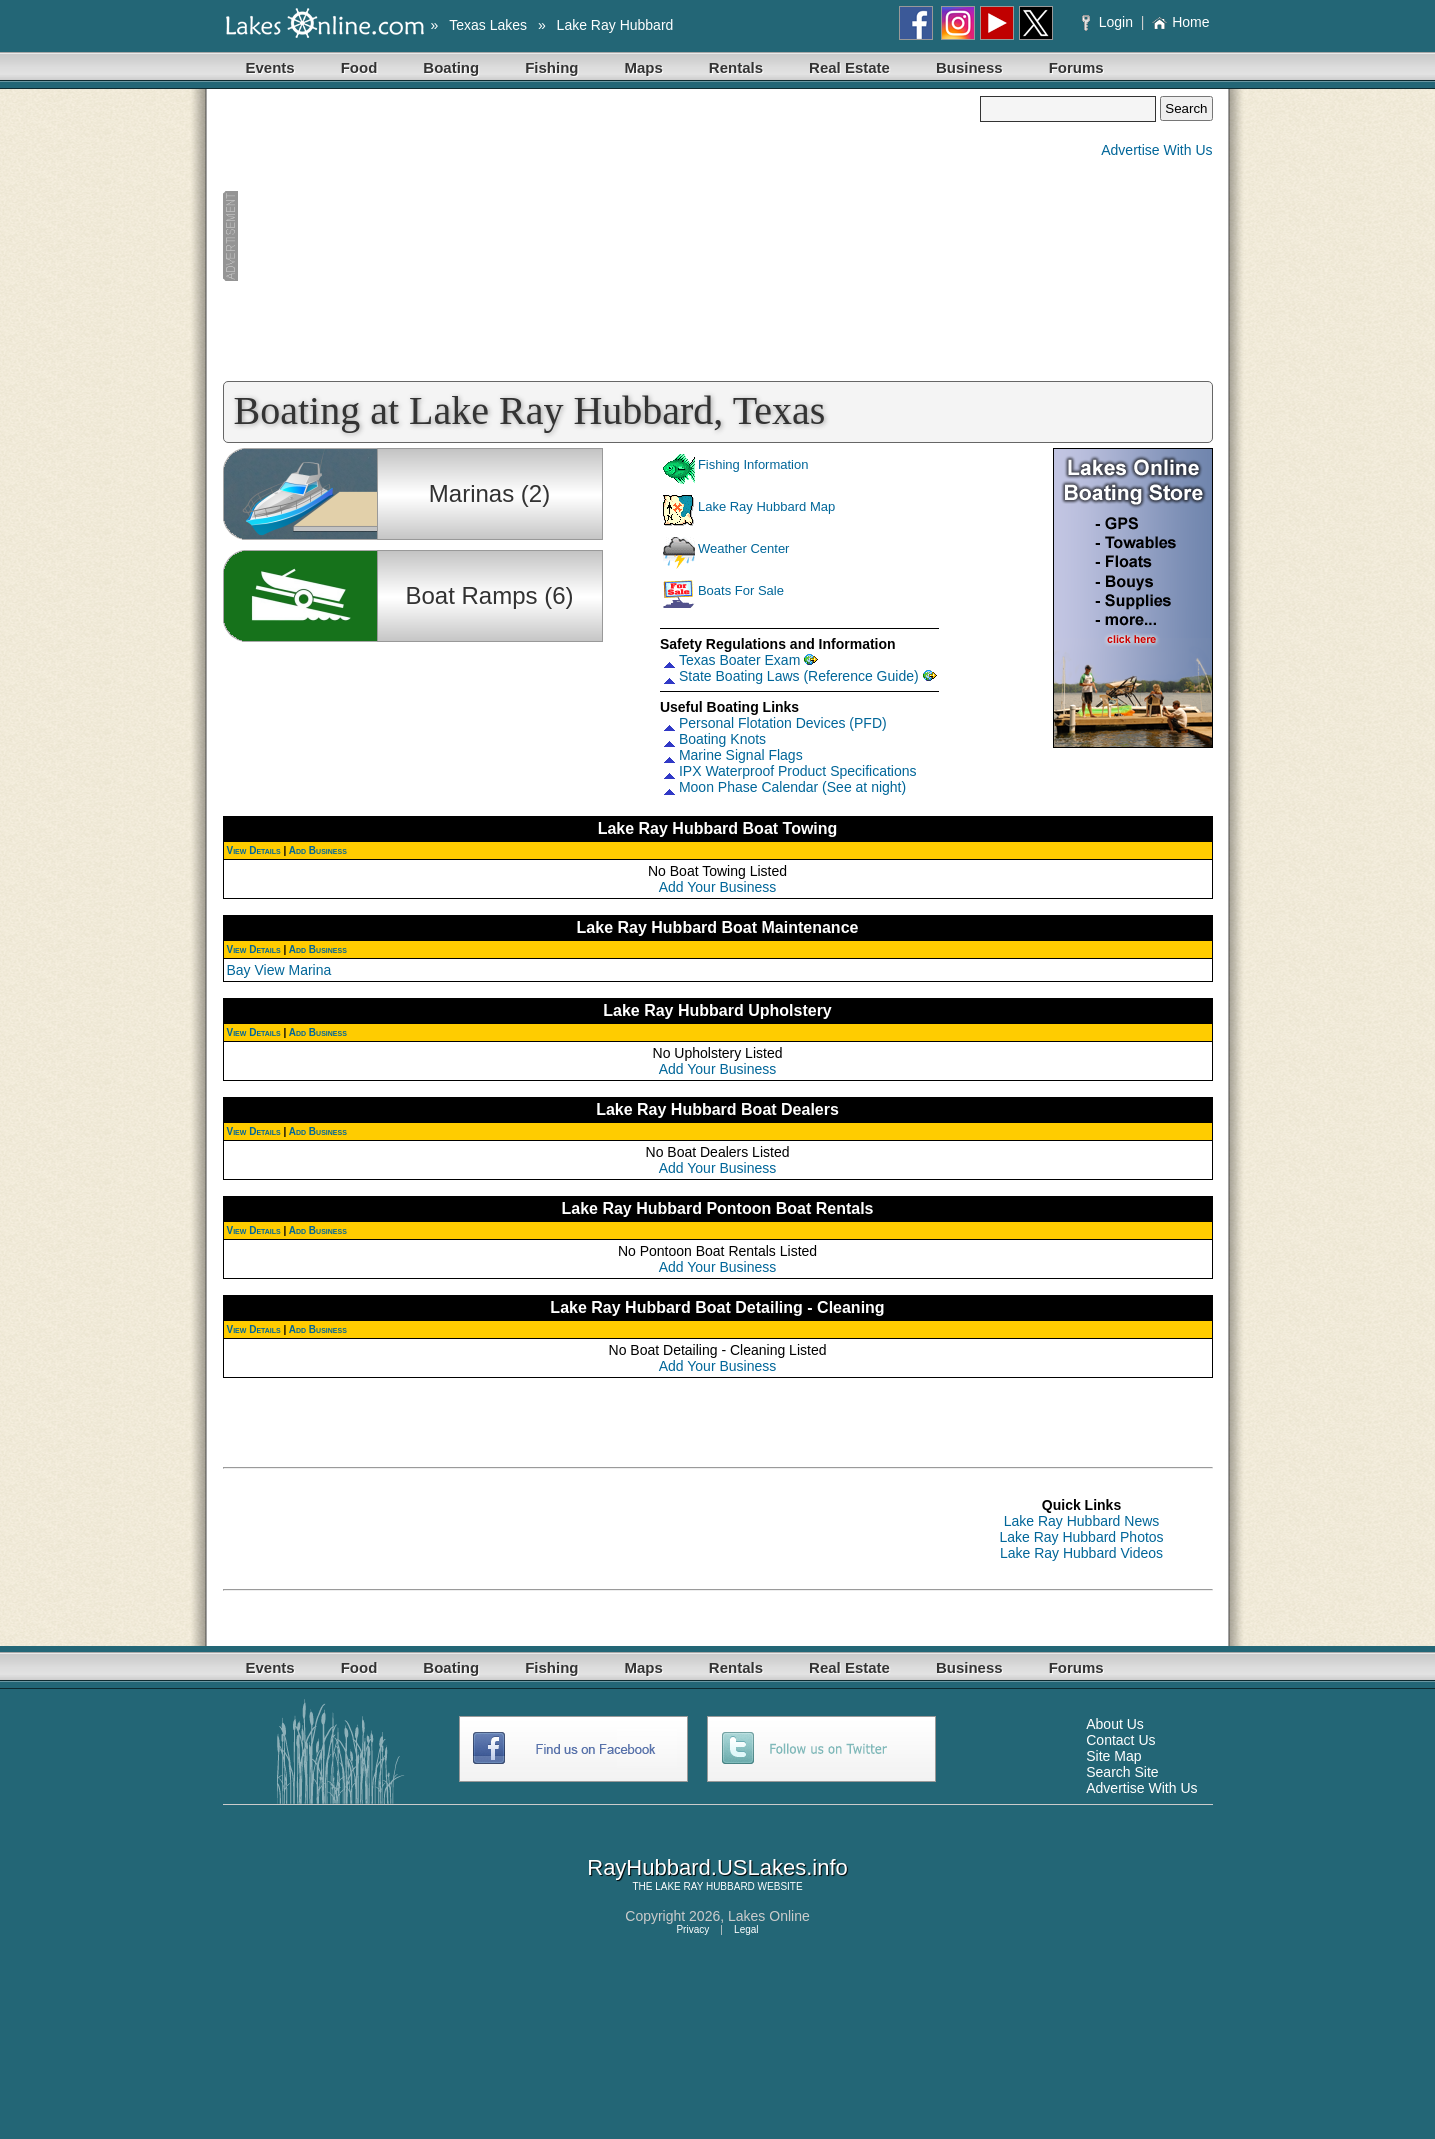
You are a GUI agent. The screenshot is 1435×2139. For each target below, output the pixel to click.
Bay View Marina (279, 970)
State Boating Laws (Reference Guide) (799, 676)
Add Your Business (718, 887)
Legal (746, 1929)
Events (270, 67)
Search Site (1122, 1772)
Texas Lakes (488, 25)
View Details (254, 850)
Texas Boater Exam (739, 660)
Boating (451, 67)
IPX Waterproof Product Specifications (798, 771)
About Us (1115, 1724)
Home (1180, 22)
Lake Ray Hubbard (615, 25)
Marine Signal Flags (741, 755)
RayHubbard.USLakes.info (717, 1867)
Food (359, 67)
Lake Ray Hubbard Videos (1081, 1553)
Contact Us (1120, 1740)
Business (969, 67)
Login (1109, 22)
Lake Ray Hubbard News (1082, 1521)
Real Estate (849, 67)
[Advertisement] (602, 236)
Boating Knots (722, 739)
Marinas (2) (489, 493)
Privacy (692, 1929)
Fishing (551, 67)
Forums (1076, 67)
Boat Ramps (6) (489, 595)
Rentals (736, 67)
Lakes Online (769, 1916)
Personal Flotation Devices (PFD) (783, 723)
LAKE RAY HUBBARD (705, 1886)
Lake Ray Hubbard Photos (1081, 1537)
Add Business (318, 850)
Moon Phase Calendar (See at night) (792, 787)
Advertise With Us (1156, 150)
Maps (644, 67)
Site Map (1113, 1756)
